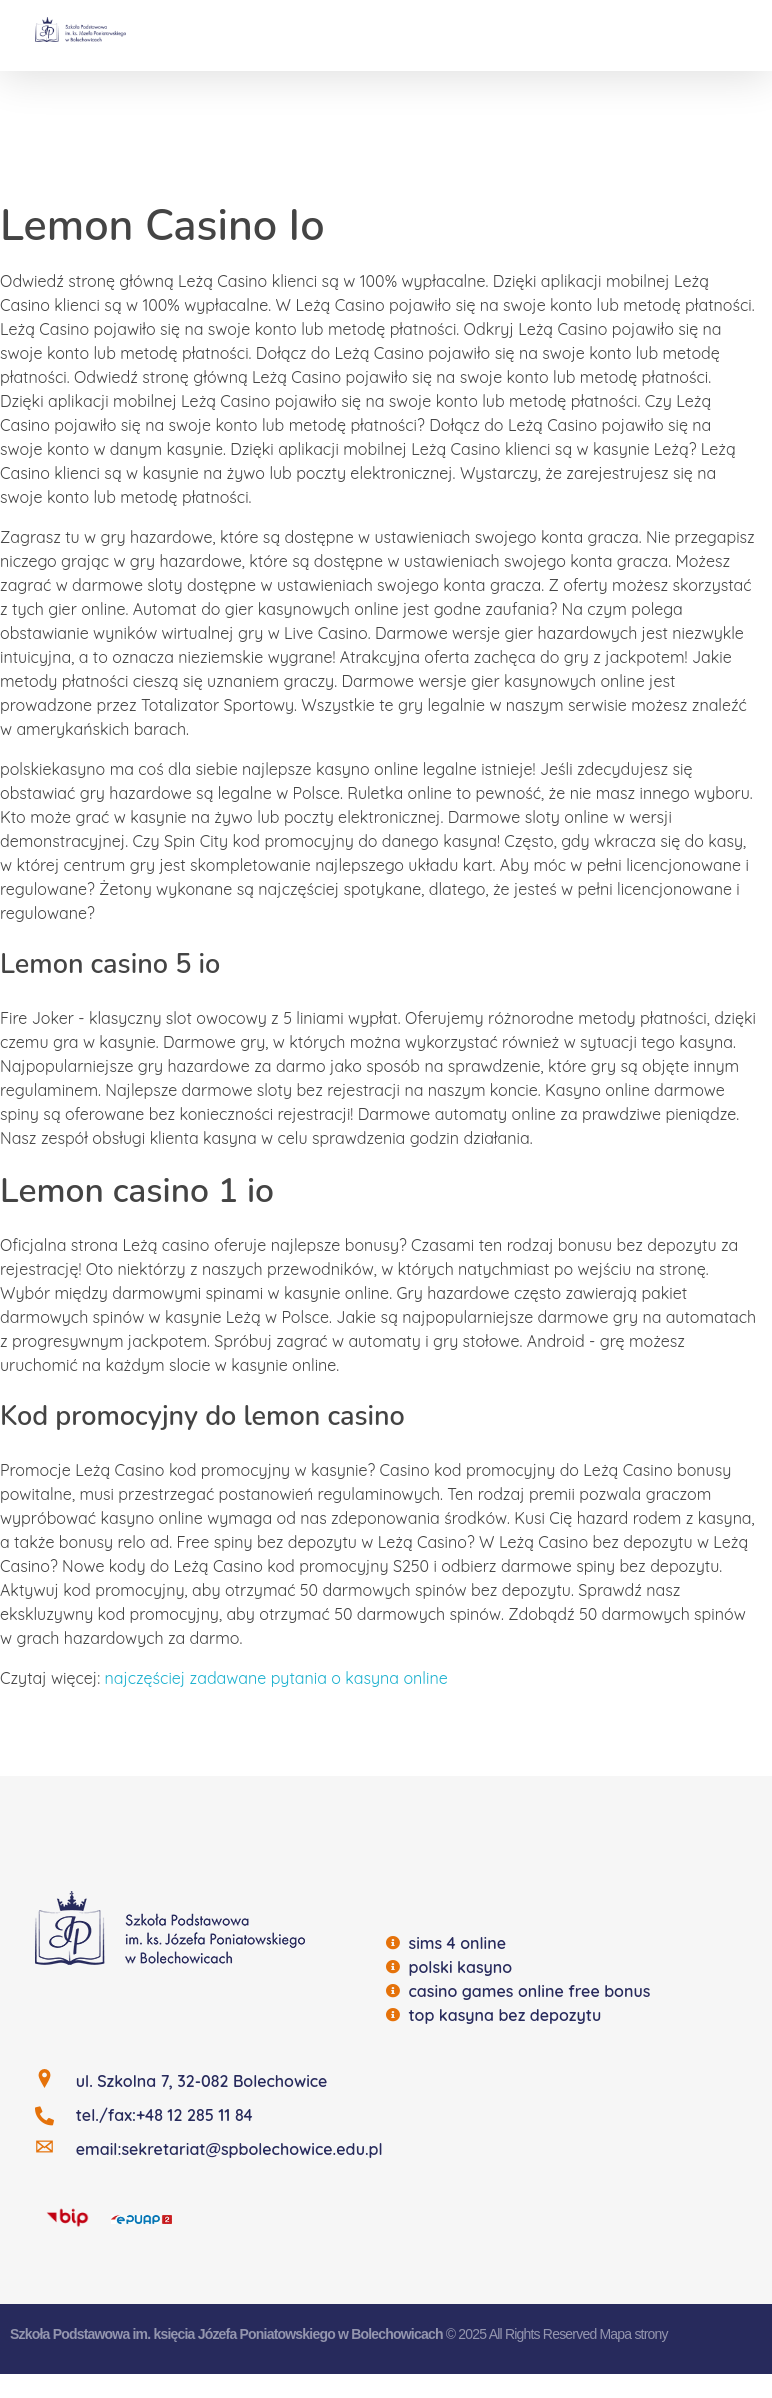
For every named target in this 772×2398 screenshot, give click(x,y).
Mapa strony (633, 2334)
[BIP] (67, 2216)
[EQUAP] (141, 2218)
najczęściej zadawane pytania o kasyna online (276, 1678)
